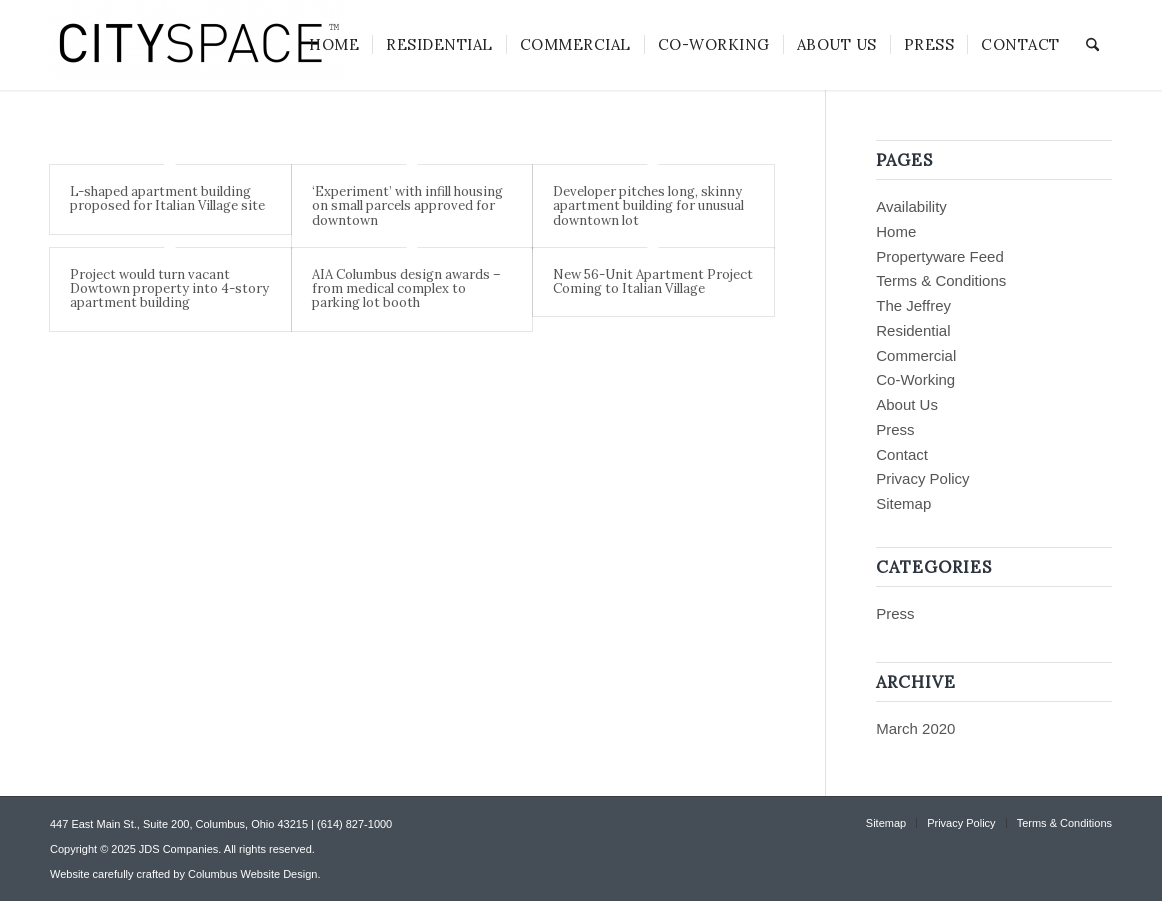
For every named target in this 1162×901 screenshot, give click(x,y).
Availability (911, 206)
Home (896, 231)
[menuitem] (334, 45)
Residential (913, 330)
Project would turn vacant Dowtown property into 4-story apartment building (169, 289)
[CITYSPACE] (200, 45)
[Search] (1092, 45)
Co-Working (915, 379)
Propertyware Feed (940, 256)
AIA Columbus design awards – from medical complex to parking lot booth (406, 289)
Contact (902, 454)
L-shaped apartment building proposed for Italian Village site (167, 198)
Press (895, 429)
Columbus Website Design (252, 874)
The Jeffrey (913, 305)
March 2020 (915, 728)
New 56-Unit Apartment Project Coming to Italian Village (653, 281)
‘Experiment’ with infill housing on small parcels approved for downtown (407, 206)
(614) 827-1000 (354, 824)
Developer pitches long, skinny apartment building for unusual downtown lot (648, 206)
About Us (907, 404)
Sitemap (903, 503)
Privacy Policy (922, 478)
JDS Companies (178, 849)
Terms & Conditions (941, 280)
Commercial (916, 355)
